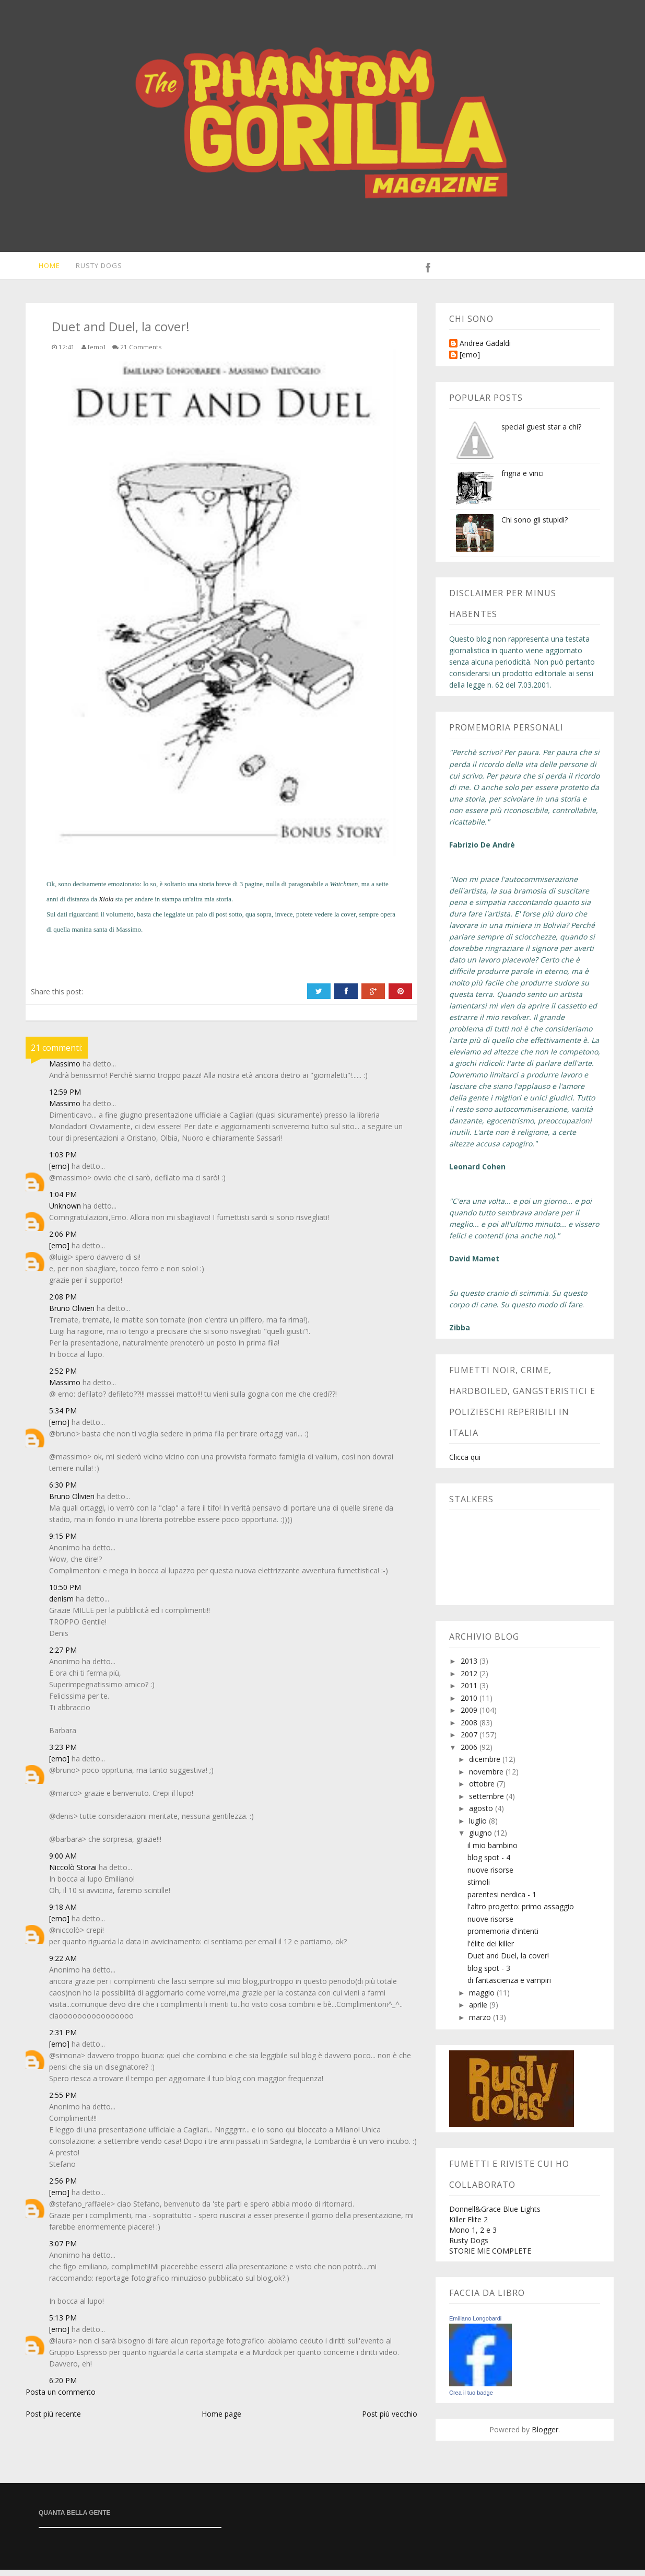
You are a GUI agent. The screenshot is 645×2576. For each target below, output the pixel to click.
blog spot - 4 (488, 1864)
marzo (481, 2023)
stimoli (478, 1888)
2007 (470, 1741)
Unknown (65, 1212)
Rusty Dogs (93, 268)
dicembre (485, 1765)
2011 (470, 1692)
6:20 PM (63, 2387)
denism (61, 1605)
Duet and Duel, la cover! (508, 1962)
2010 (470, 1704)
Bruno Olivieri (72, 1314)
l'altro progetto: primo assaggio (520, 1913)
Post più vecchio (389, 2420)
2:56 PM (63, 2187)
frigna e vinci (522, 479)
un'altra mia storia (207, 905)
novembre (487, 1778)
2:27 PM (63, 1656)
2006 (470, 1753)
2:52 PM (63, 1377)
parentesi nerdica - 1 (501, 1901)
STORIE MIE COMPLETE (490, 2257)
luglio (479, 1827)
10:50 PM (65, 1593)
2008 (470, 1729)
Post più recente (53, 2420)
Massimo (128, 935)
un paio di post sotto (214, 920)
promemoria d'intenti (502, 1937)
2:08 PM (63, 1303)
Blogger (545, 2436)
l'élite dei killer (490, 1950)
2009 (470, 1716)
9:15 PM (63, 1542)
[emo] (59, 1172)
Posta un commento (61, 2398)
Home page (221, 2420)
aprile (479, 2011)
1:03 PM (63, 1161)
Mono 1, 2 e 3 (473, 2236)
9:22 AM (63, 1964)
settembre (487, 1802)
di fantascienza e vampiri (509, 1986)
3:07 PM (63, 2250)
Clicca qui (464, 1463)
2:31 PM (63, 2039)
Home (42, 268)
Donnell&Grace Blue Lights (495, 2215)
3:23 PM (63, 1753)
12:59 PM (65, 1098)
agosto (482, 1814)
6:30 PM (63, 1491)
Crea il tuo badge (471, 2399)
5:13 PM (63, 2324)
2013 (470, 1667)
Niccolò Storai (73, 1873)
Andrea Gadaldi (485, 349)
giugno (481, 1839)
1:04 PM (63, 1200)
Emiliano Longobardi (475, 2325)
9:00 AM (63, 1862)
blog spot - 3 (488, 1974)
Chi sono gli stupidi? (534, 526)
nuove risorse (490, 1876)
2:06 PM (63, 1240)
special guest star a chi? (541, 433)
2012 (470, 1680)
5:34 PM (63, 1417)
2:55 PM (63, 2101)
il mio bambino (492, 1851)
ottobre (483, 1790)
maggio (483, 1999)
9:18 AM (63, 1913)
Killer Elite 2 (468, 2226)
